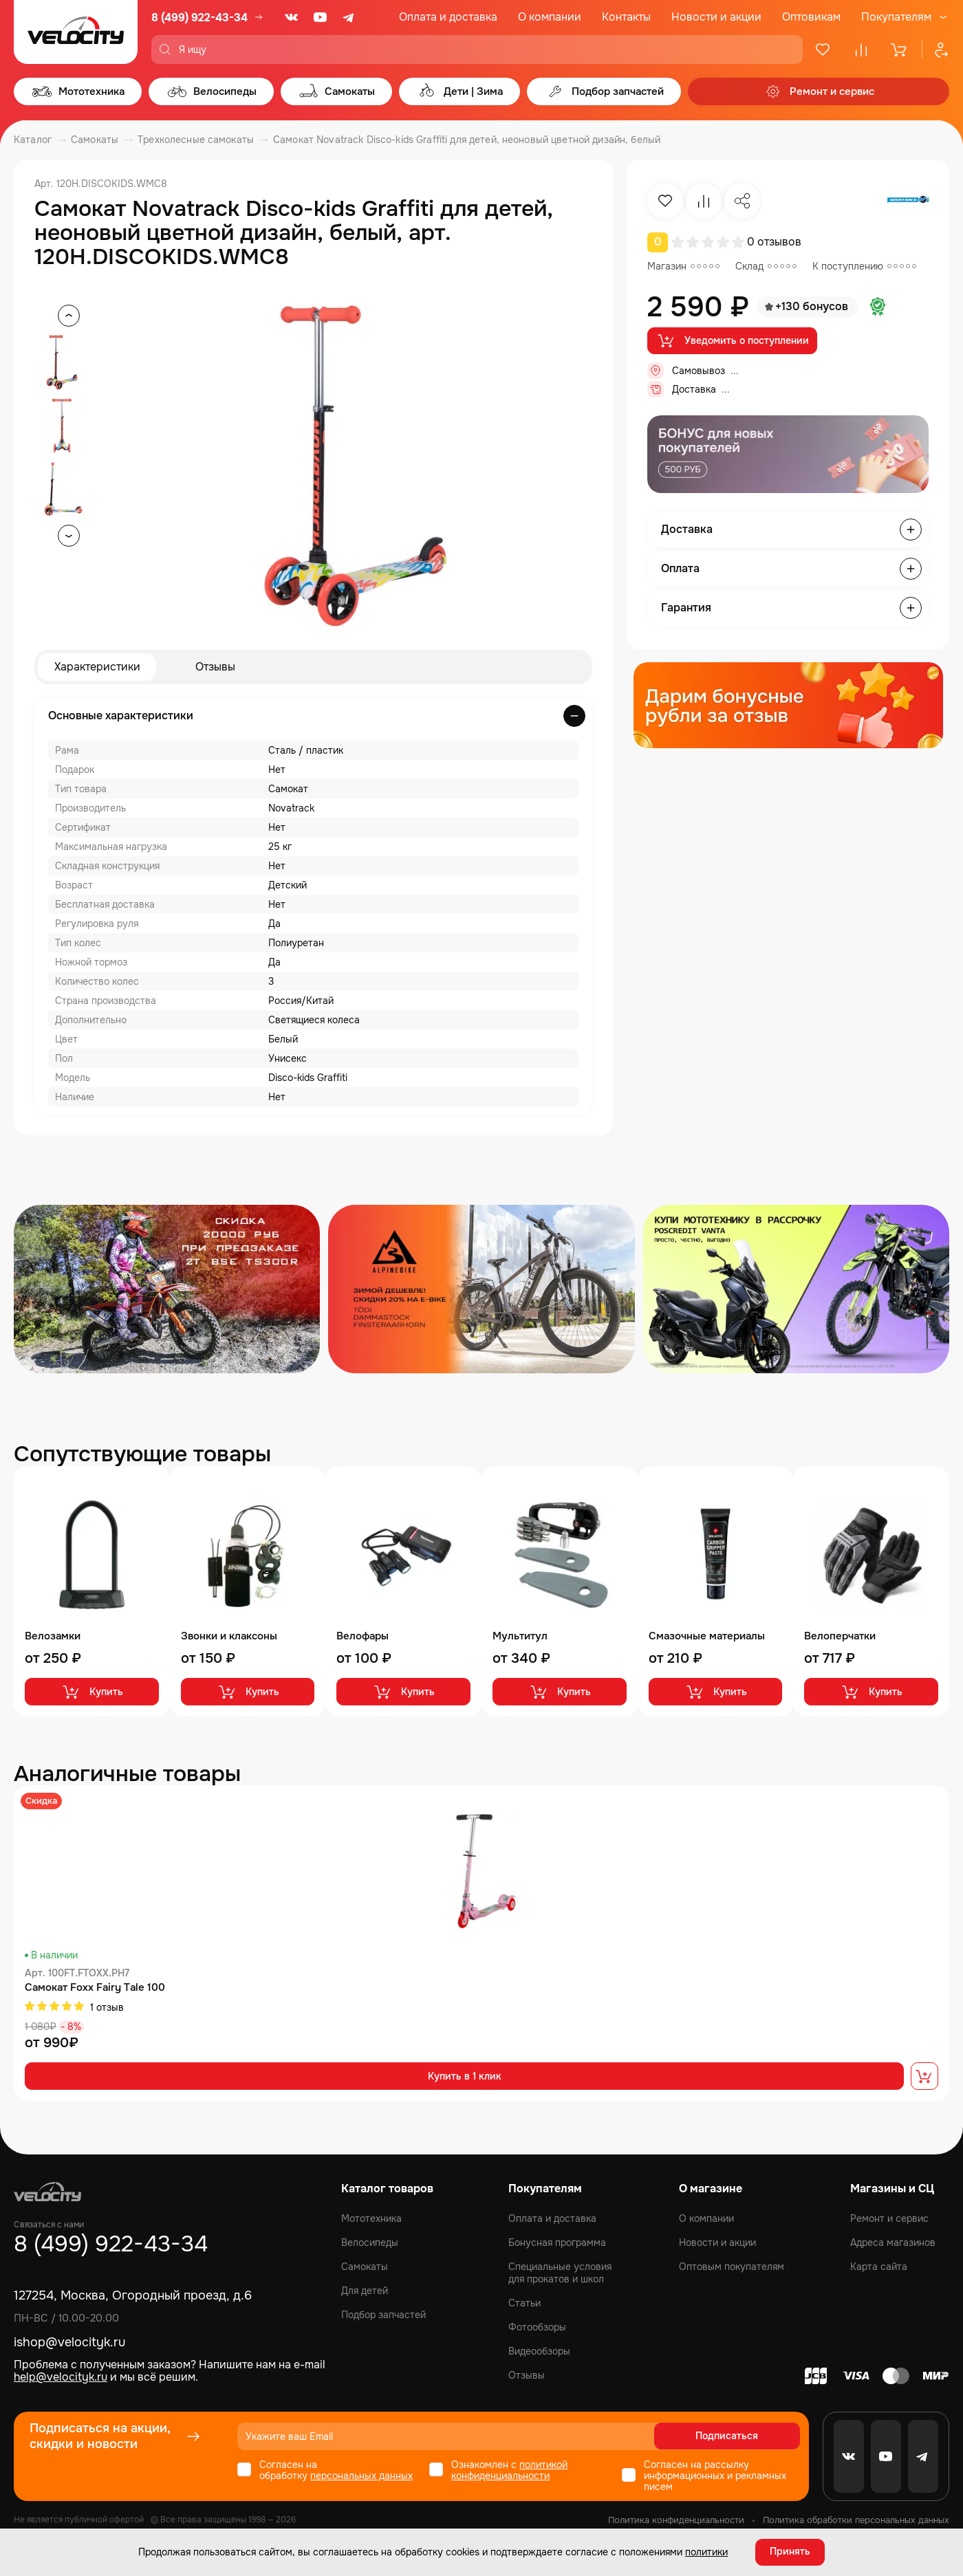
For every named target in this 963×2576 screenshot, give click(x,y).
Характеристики (97, 666)
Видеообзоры (539, 2351)
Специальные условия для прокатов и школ (560, 2272)
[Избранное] (822, 49)
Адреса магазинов (892, 2242)
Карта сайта (878, 2266)
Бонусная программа (557, 2242)
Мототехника (371, 2218)
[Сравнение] (861, 49)
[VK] (291, 17)
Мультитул (520, 1636)
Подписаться (747, 2436)
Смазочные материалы (707, 1636)
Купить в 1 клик (464, 2077)
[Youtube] (320, 17)
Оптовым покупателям (731, 2266)
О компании (549, 17)
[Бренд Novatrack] (908, 201)
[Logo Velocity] (76, 32)
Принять (790, 2552)
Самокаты (364, 2266)
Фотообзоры (537, 2327)
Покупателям (896, 17)
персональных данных (361, 2475)
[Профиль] (935, 49)
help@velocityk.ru (60, 2377)
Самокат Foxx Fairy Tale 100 (95, 1987)
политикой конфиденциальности (509, 2470)
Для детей (364, 2290)
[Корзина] (899, 49)
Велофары (362, 1636)
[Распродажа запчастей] (167, 1289)
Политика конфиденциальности (676, 2519)
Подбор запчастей (383, 2314)
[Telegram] (349, 17)
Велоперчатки (840, 1636)
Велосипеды (369, 2242)
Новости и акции (716, 17)
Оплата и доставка (448, 17)
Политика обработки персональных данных (856, 2519)
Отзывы (215, 666)
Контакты (626, 17)
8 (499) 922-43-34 (199, 17)
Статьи (524, 2303)
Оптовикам (811, 17)
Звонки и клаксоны (229, 1636)
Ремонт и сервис (889, 2218)
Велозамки (52, 1636)
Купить (92, 1692)
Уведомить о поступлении (732, 341)
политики (706, 2552)
